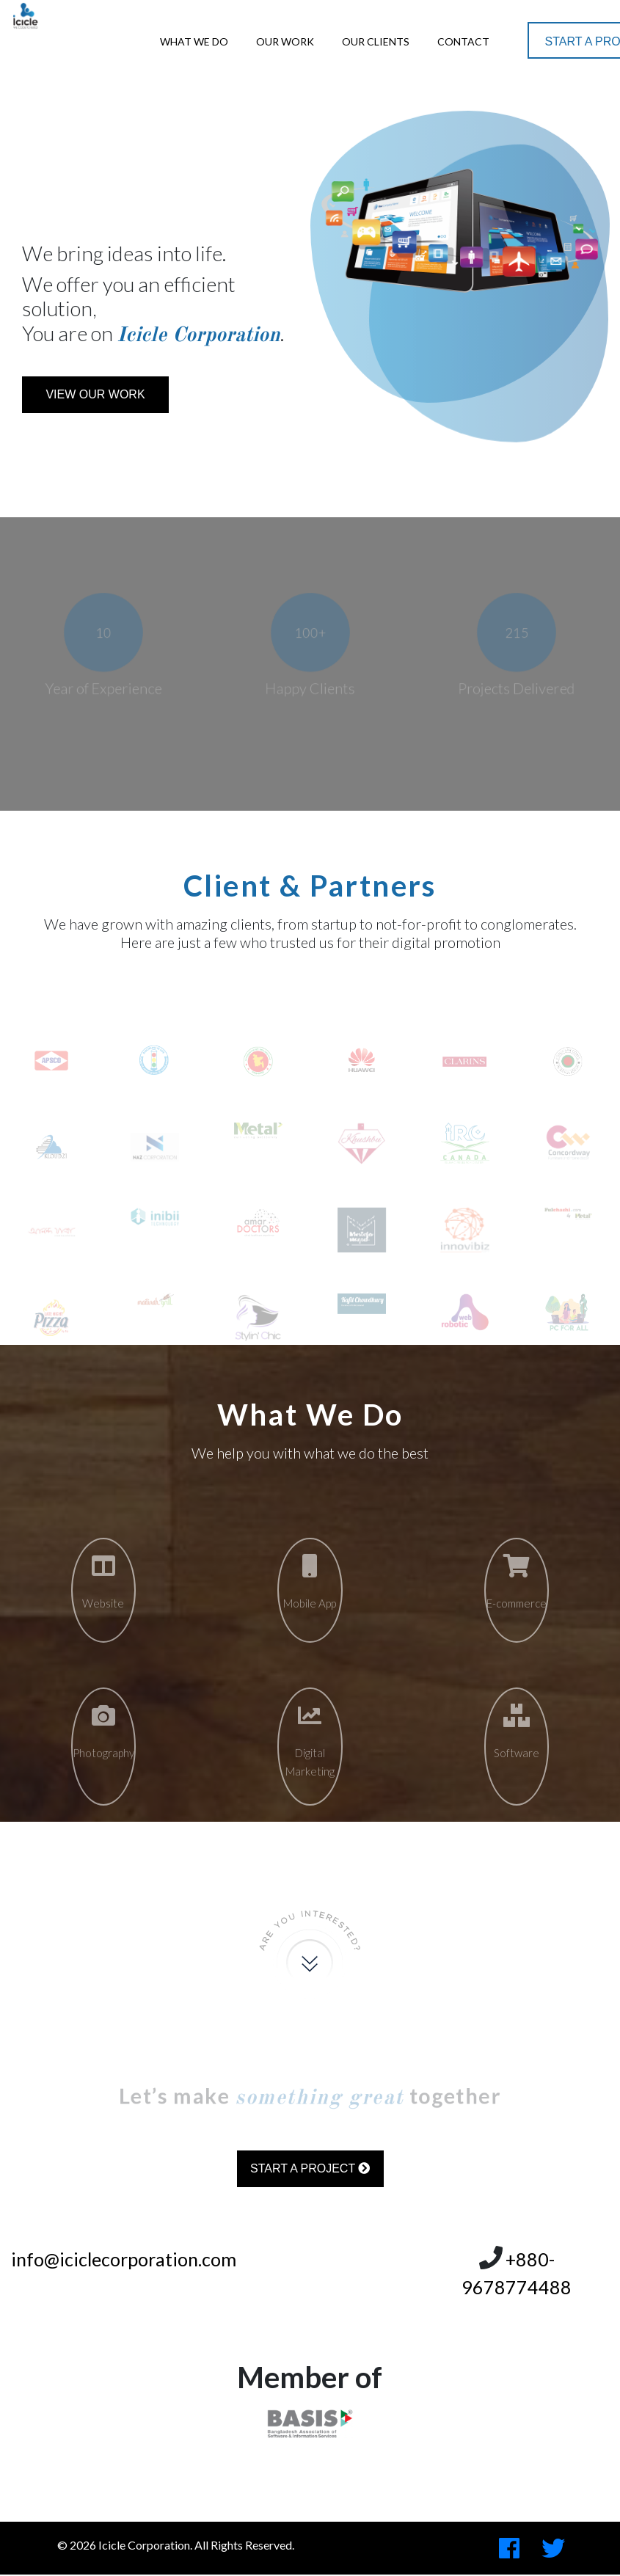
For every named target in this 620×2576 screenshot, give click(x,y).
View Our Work (95, 394)
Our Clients (375, 41)
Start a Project (310, 2168)
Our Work (285, 41)
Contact (463, 41)
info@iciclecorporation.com (123, 2259)
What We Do (194, 41)
